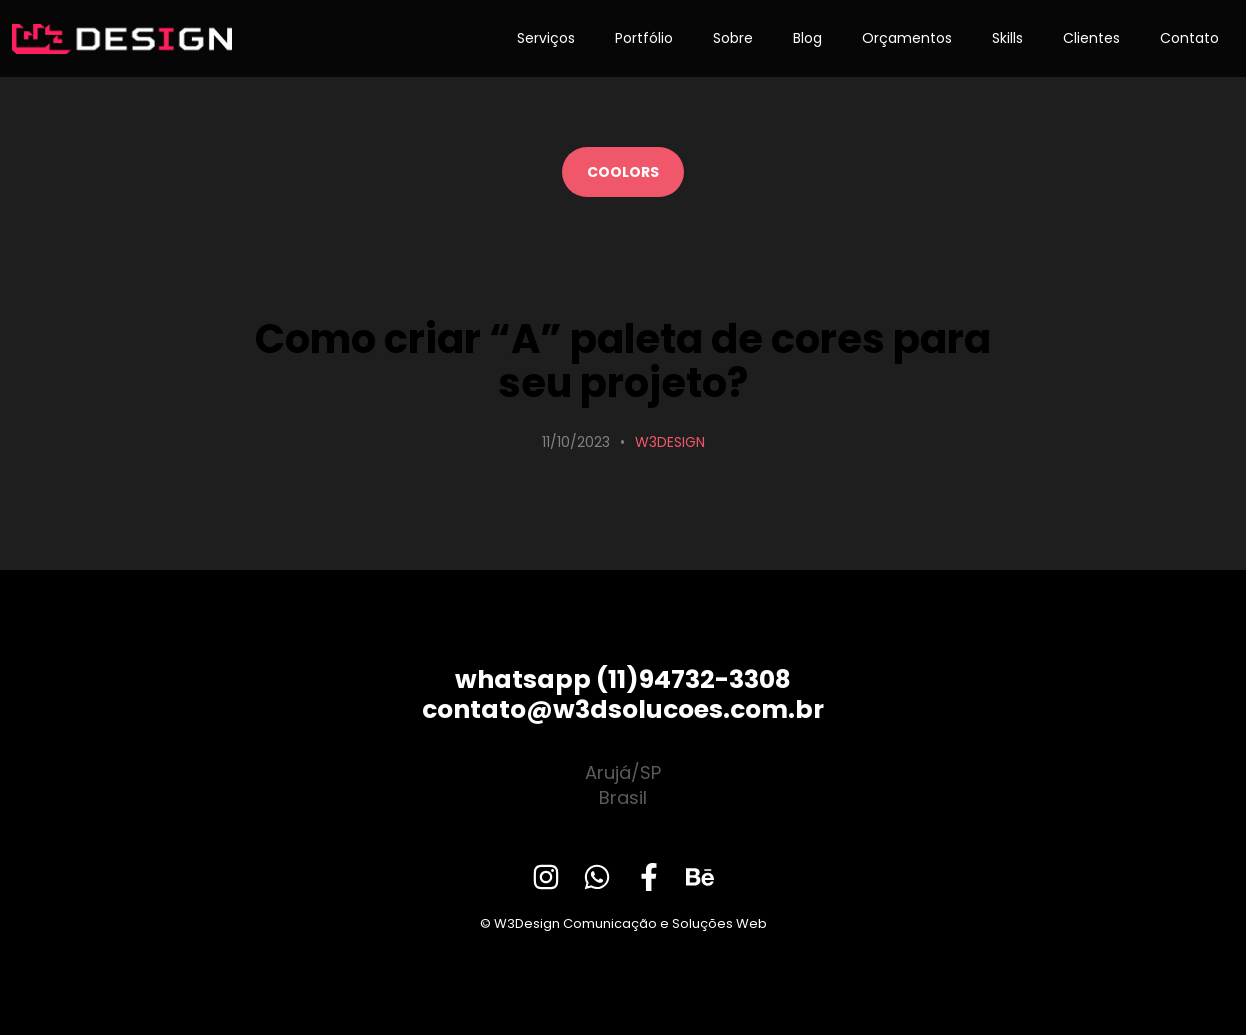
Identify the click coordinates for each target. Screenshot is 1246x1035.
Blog (807, 38)
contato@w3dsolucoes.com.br (623, 709)
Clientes (1091, 38)
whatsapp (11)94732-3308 (623, 679)
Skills (1007, 38)
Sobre (733, 38)
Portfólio (644, 38)
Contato (1189, 38)
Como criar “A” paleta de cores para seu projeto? (623, 361)
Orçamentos (907, 38)
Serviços (546, 38)
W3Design (670, 442)
